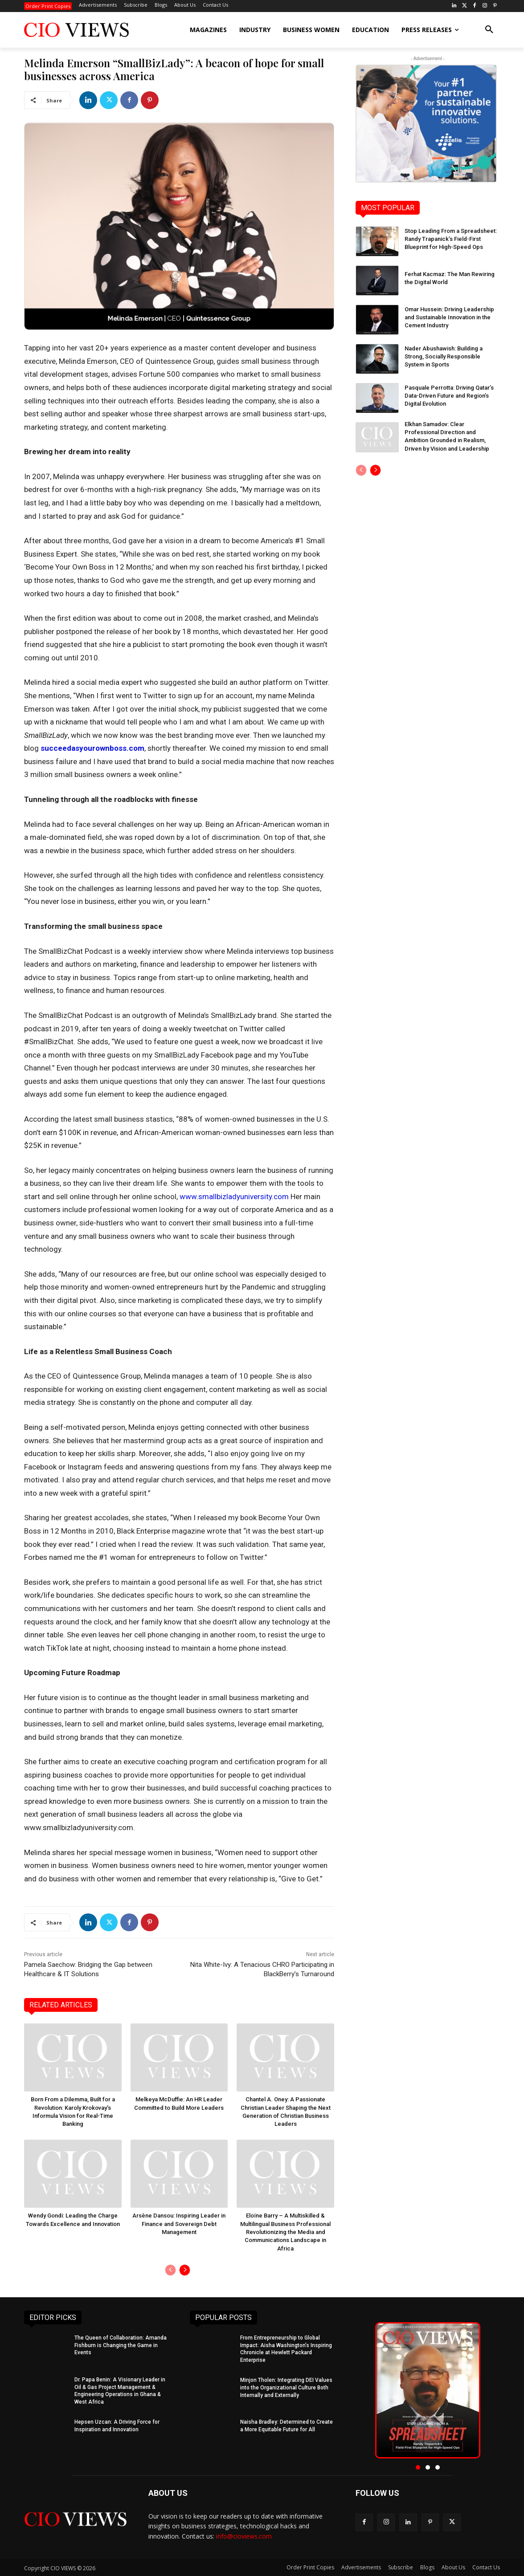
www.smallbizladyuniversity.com (234, 1196)
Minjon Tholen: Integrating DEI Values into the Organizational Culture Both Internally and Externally (286, 2387)
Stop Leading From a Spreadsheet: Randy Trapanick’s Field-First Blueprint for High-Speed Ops (451, 239)
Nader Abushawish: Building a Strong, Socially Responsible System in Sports (444, 356)
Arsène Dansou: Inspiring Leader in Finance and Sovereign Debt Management (178, 2223)
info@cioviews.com (244, 2535)
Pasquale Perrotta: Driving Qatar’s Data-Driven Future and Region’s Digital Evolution (449, 395)
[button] (489, 30)
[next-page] (184, 2269)
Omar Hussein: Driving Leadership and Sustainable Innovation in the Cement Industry (449, 317)
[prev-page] (170, 2269)
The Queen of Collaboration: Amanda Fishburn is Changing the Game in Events (120, 2345)
